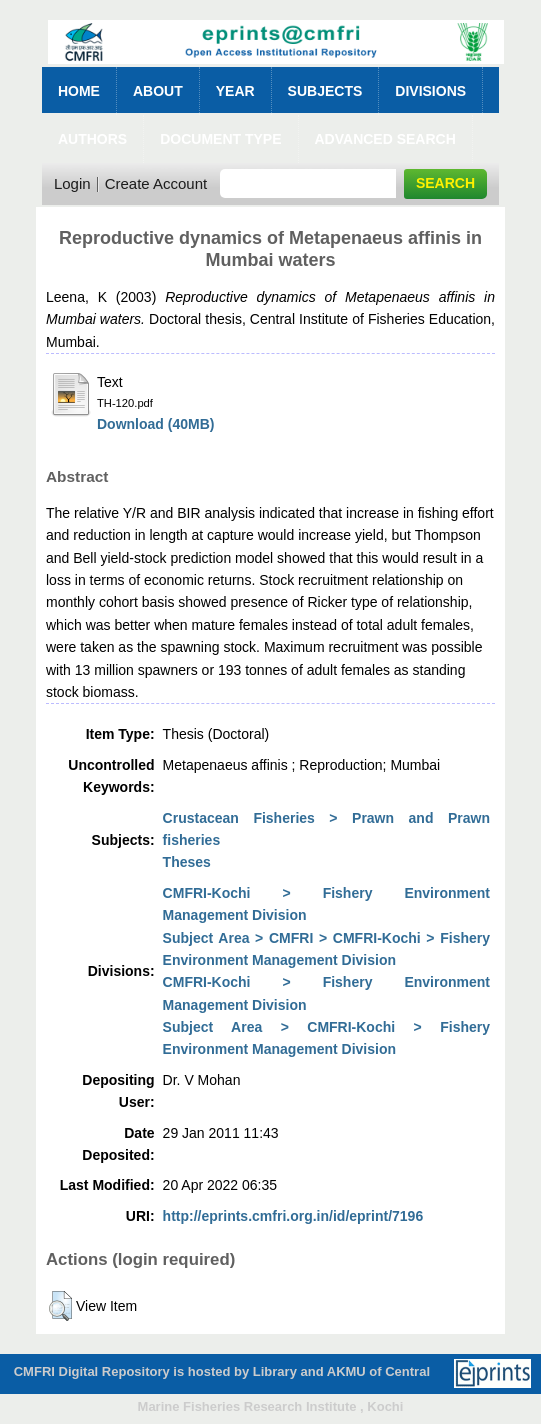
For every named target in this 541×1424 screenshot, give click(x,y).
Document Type (220, 139)
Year (235, 91)
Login (72, 183)
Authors (92, 139)
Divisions (430, 91)
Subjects (325, 91)
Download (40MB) (155, 424)
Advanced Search (385, 139)
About (158, 91)
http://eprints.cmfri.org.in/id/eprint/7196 (293, 1216)
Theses (187, 862)
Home (79, 91)
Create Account (156, 183)
